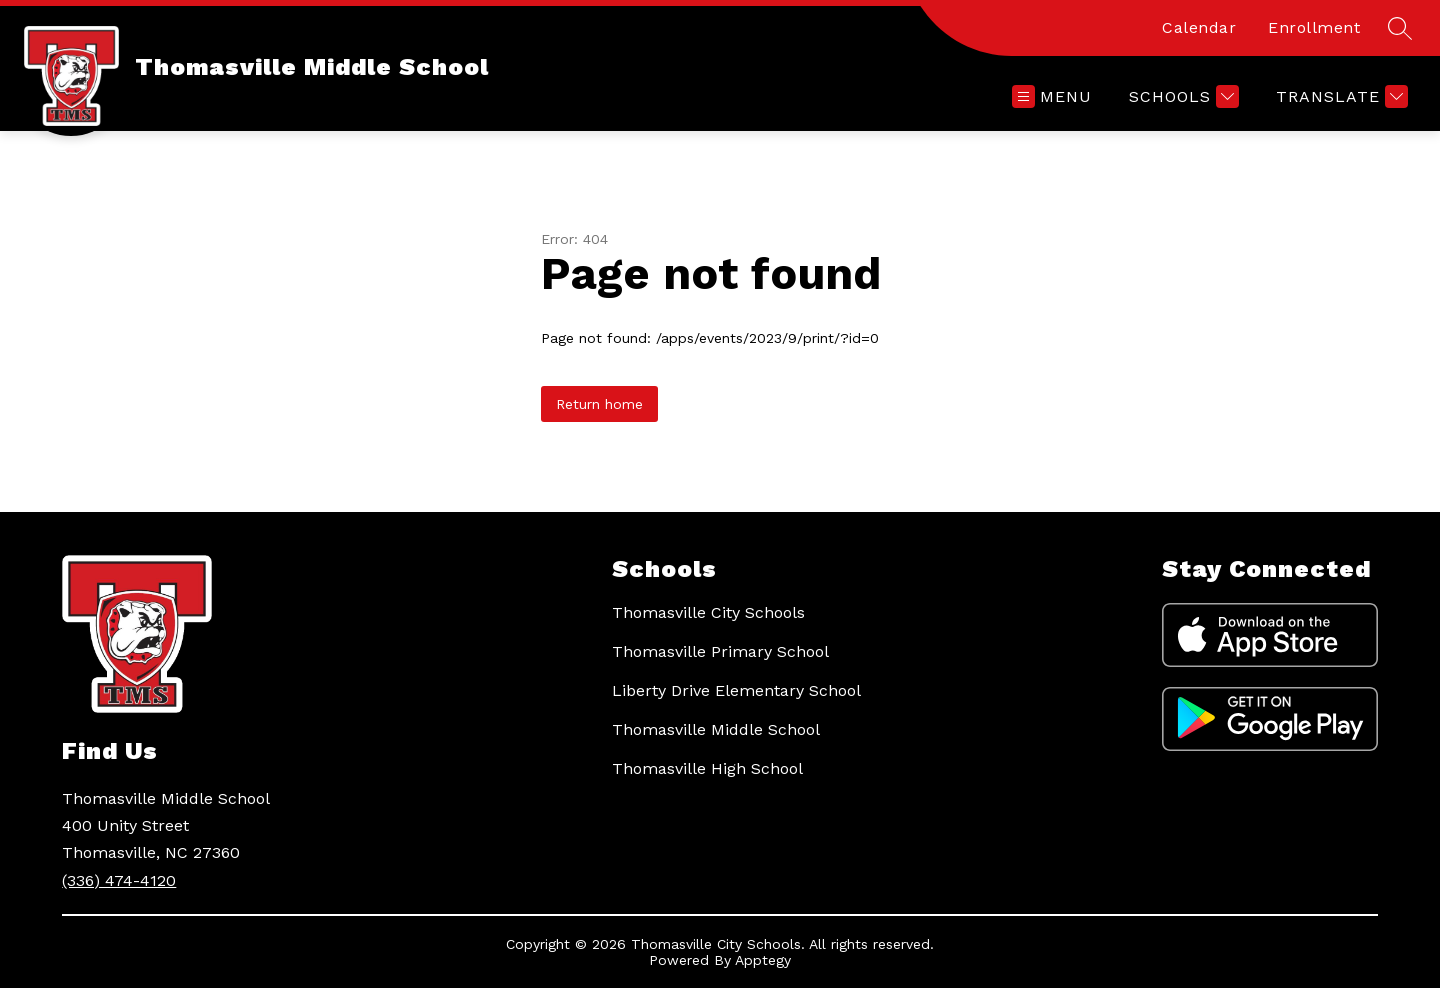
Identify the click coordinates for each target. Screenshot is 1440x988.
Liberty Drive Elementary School (736, 690)
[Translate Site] (1339, 96)
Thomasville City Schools (708, 612)
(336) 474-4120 (119, 880)
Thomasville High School (707, 768)
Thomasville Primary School (720, 651)
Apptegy (763, 960)
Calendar (1199, 27)
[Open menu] (1052, 96)
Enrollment (1314, 27)
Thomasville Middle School (716, 729)
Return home (599, 404)
